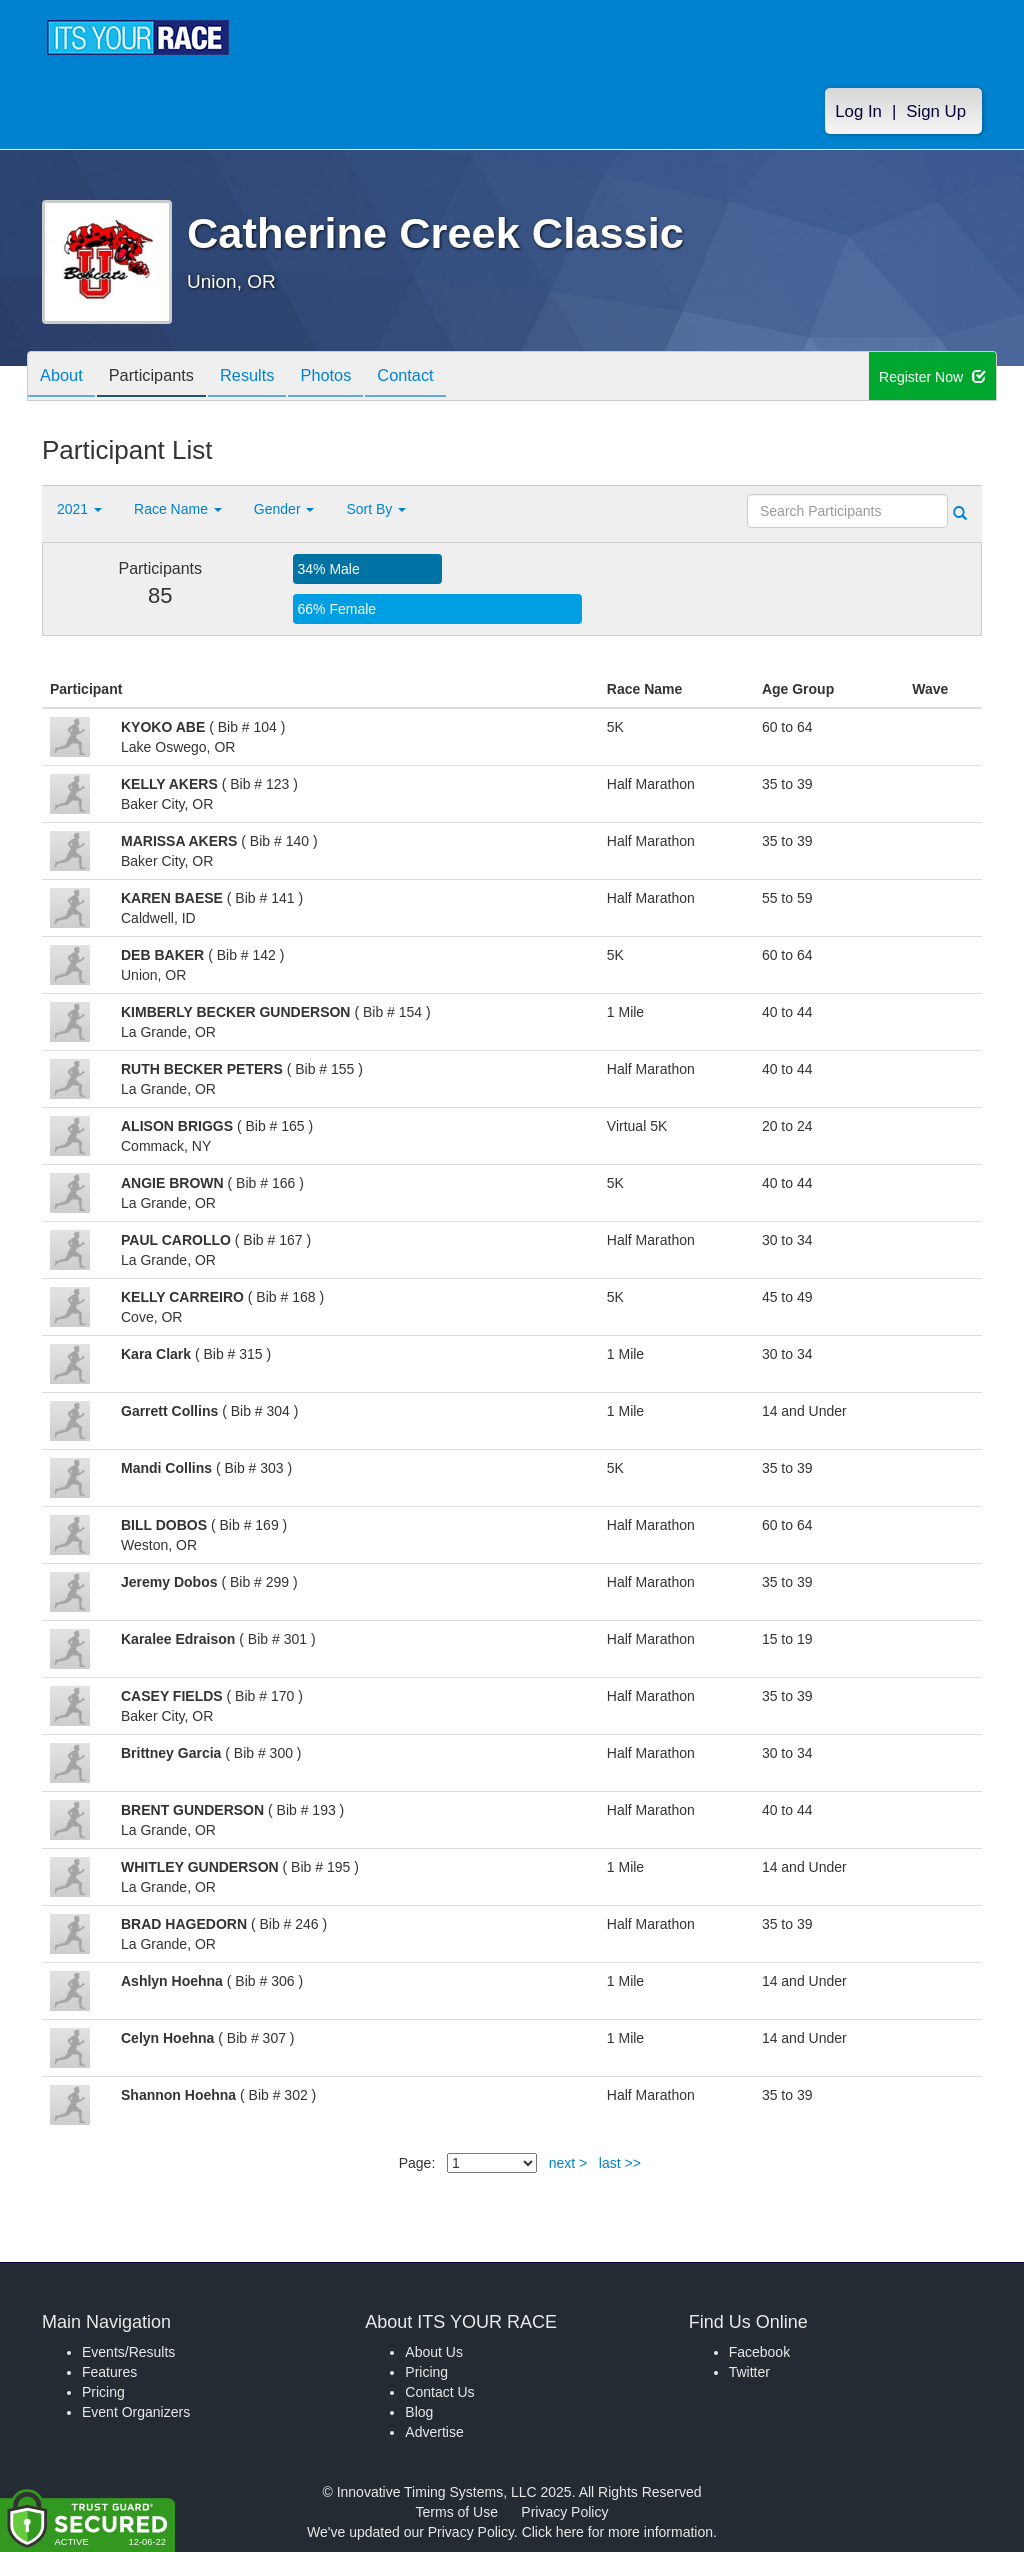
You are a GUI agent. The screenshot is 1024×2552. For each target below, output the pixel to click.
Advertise (434, 2432)
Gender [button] (284, 509)
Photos (353, 377)
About (65, 377)
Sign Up (936, 111)
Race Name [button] (178, 509)
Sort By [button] (376, 509)
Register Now (932, 377)
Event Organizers (136, 2412)
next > (568, 2163)
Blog (419, 2412)
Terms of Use (457, 2512)
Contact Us (439, 2392)
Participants (163, 377)
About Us (434, 2352)
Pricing (103, 2392)
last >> (620, 2163)
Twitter (749, 2372)
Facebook (759, 2352)
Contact (440, 377)
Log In (858, 111)
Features (109, 2372)
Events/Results (128, 2352)
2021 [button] (79, 509)
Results (267, 377)
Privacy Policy (564, 2512)
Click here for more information (617, 2532)
